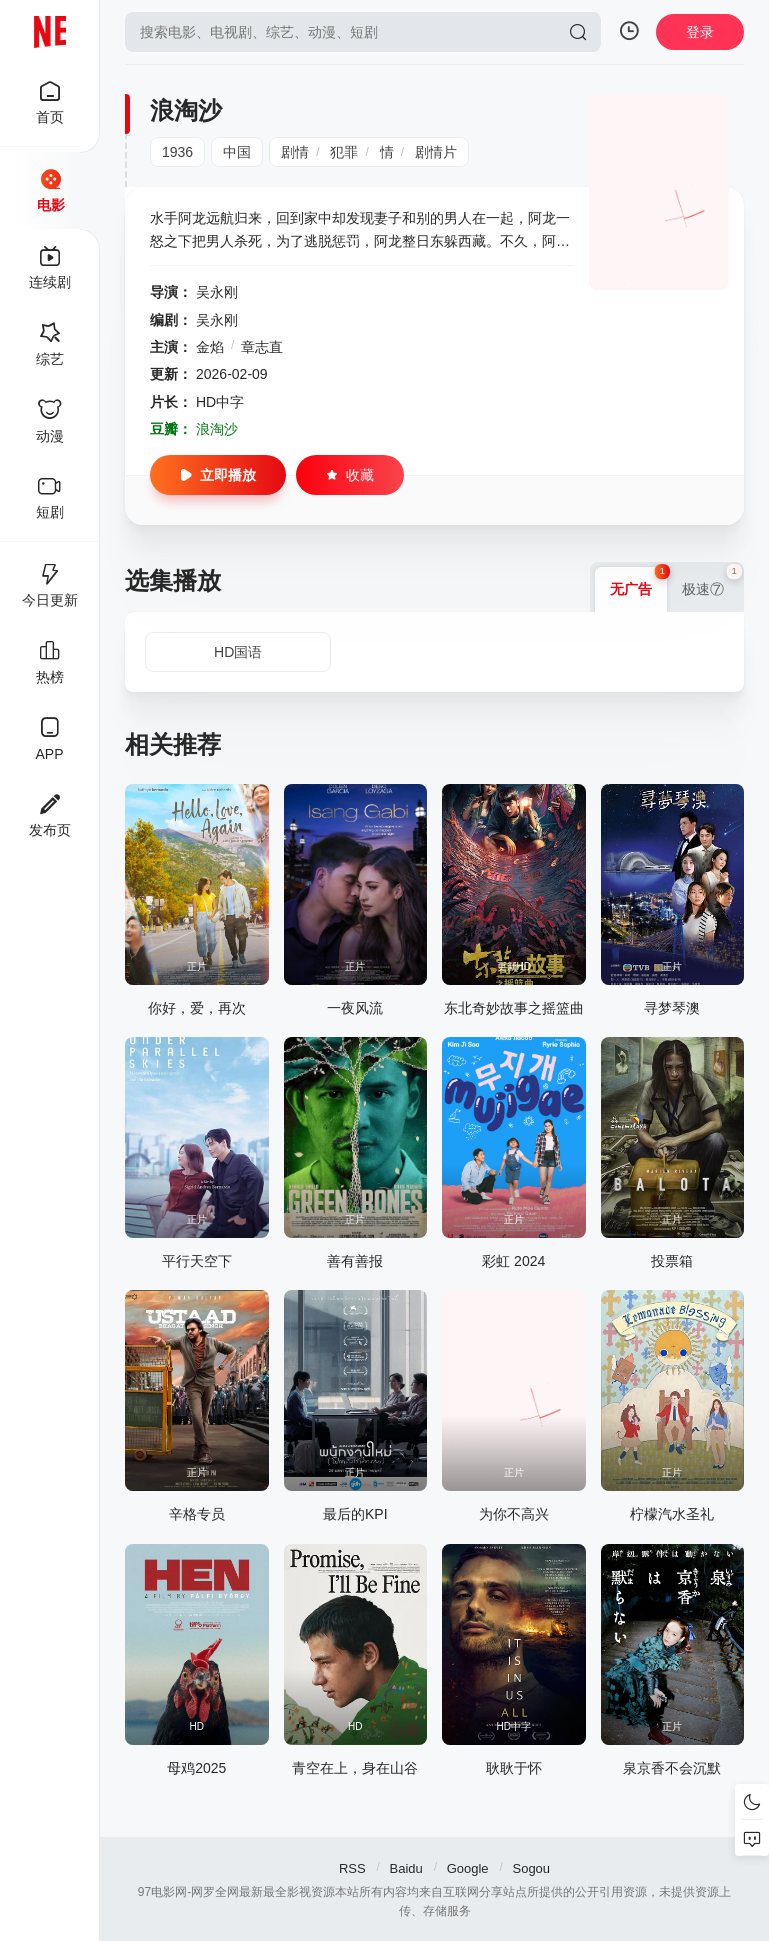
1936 (177, 152)
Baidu (406, 1868)
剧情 (295, 152)
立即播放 (218, 475)
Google (468, 1868)
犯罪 (344, 152)
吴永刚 (217, 292)
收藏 (350, 475)
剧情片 (436, 152)
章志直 (262, 347)
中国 (237, 152)
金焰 (210, 347)
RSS (352, 1868)
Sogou (531, 1868)
